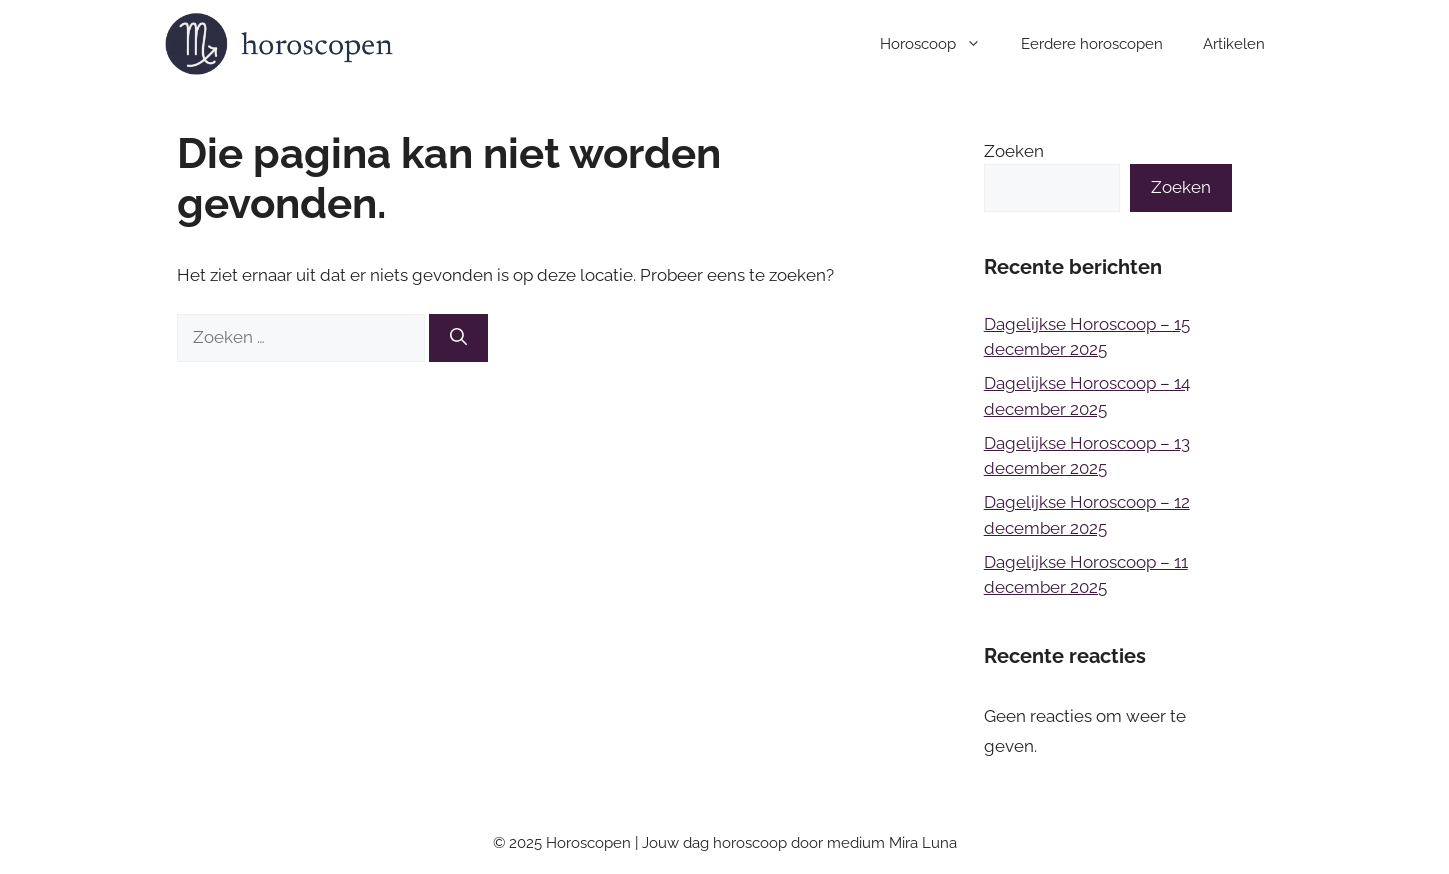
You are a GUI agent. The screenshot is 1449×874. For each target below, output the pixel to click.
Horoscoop (940, 44)
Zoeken (1014, 151)
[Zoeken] (458, 338)
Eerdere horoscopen (1092, 44)
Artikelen (1234, 44)
